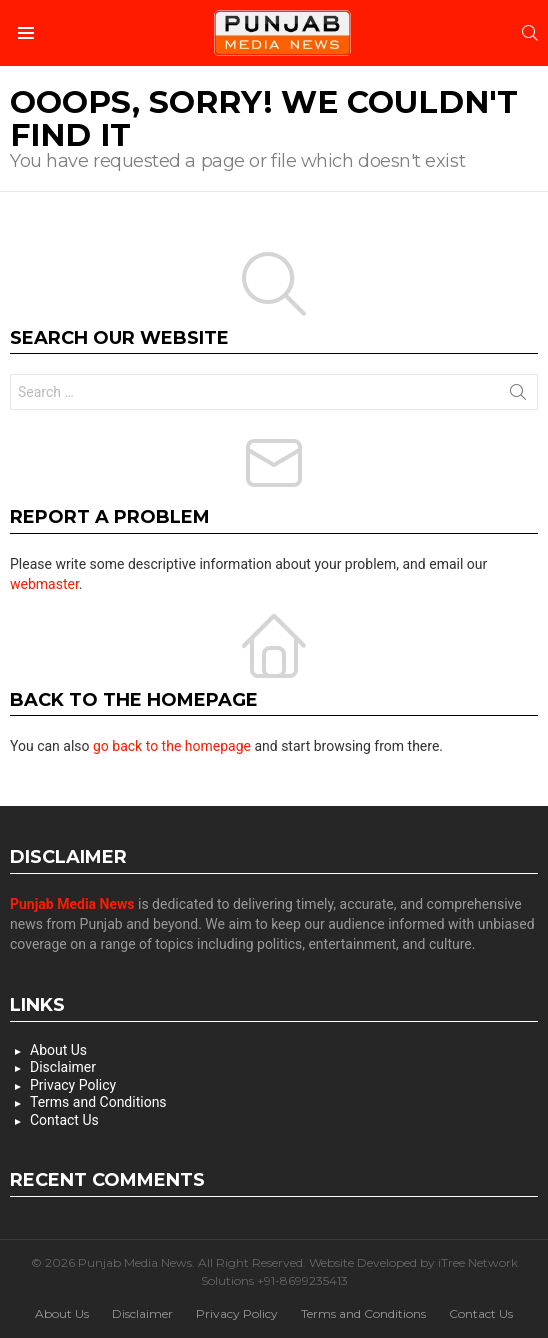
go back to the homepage (172, 746)
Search (518, 396)
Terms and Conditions (98, 1102)
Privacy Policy (73, 1085)
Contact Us (64, 1120)
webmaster (44, 584)
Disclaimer (63, 1067)
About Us (58, 1050)
